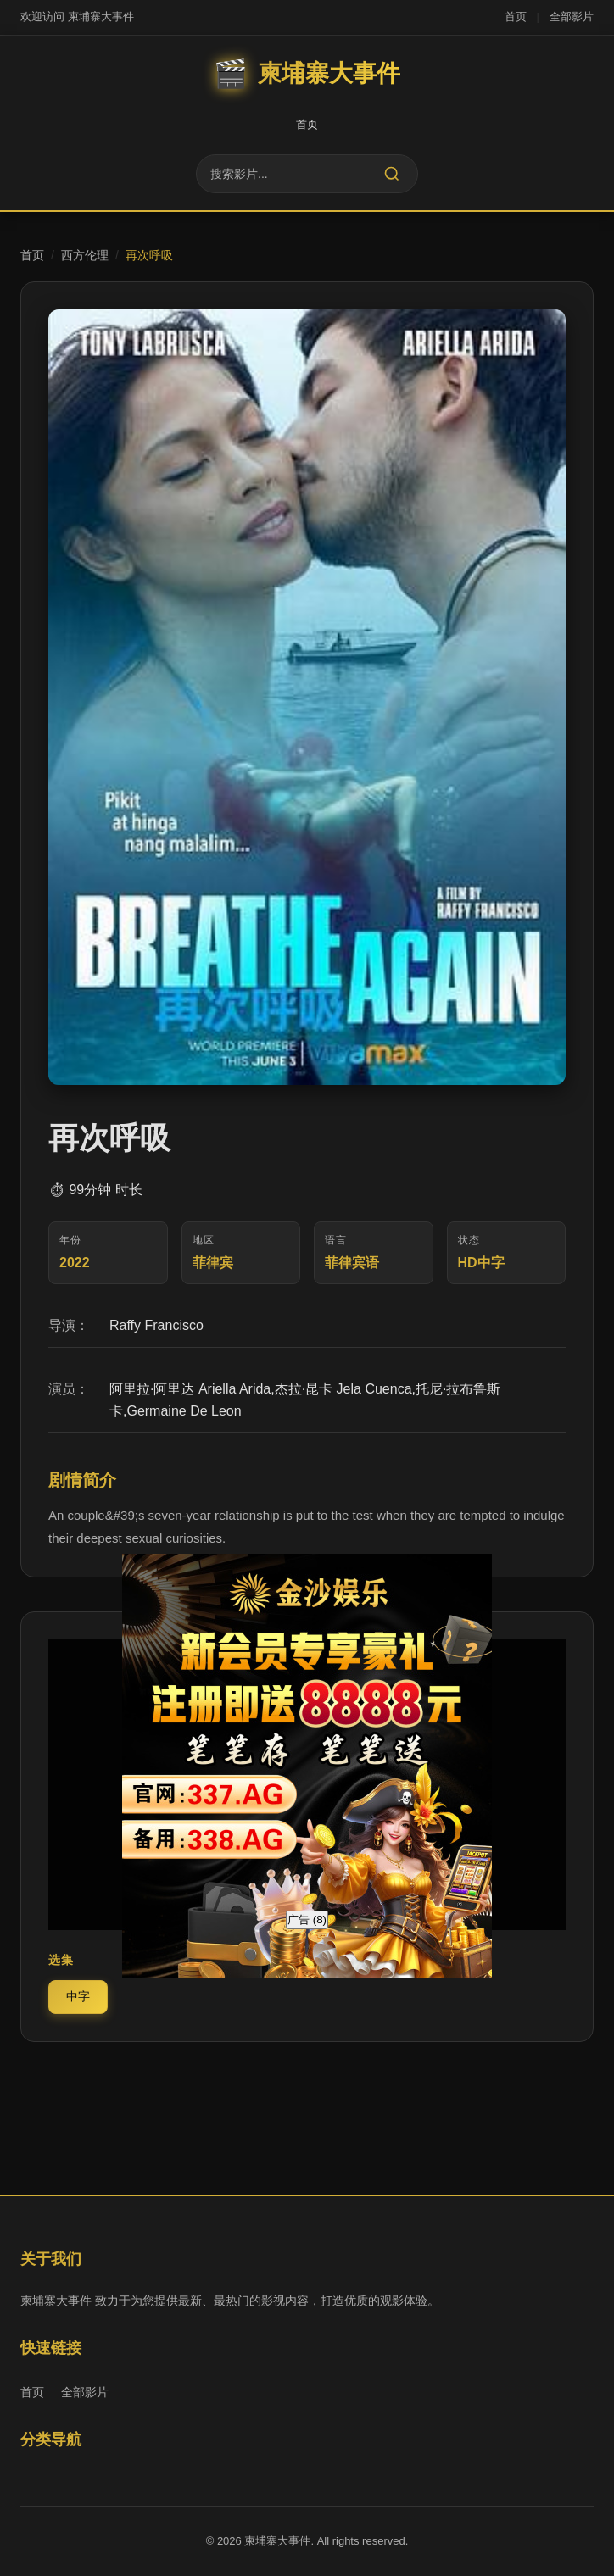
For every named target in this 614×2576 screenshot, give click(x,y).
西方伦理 (85, 255)
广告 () (307, 1919)
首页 (516, 16)
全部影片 (572, 16)
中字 (78, 1996)
